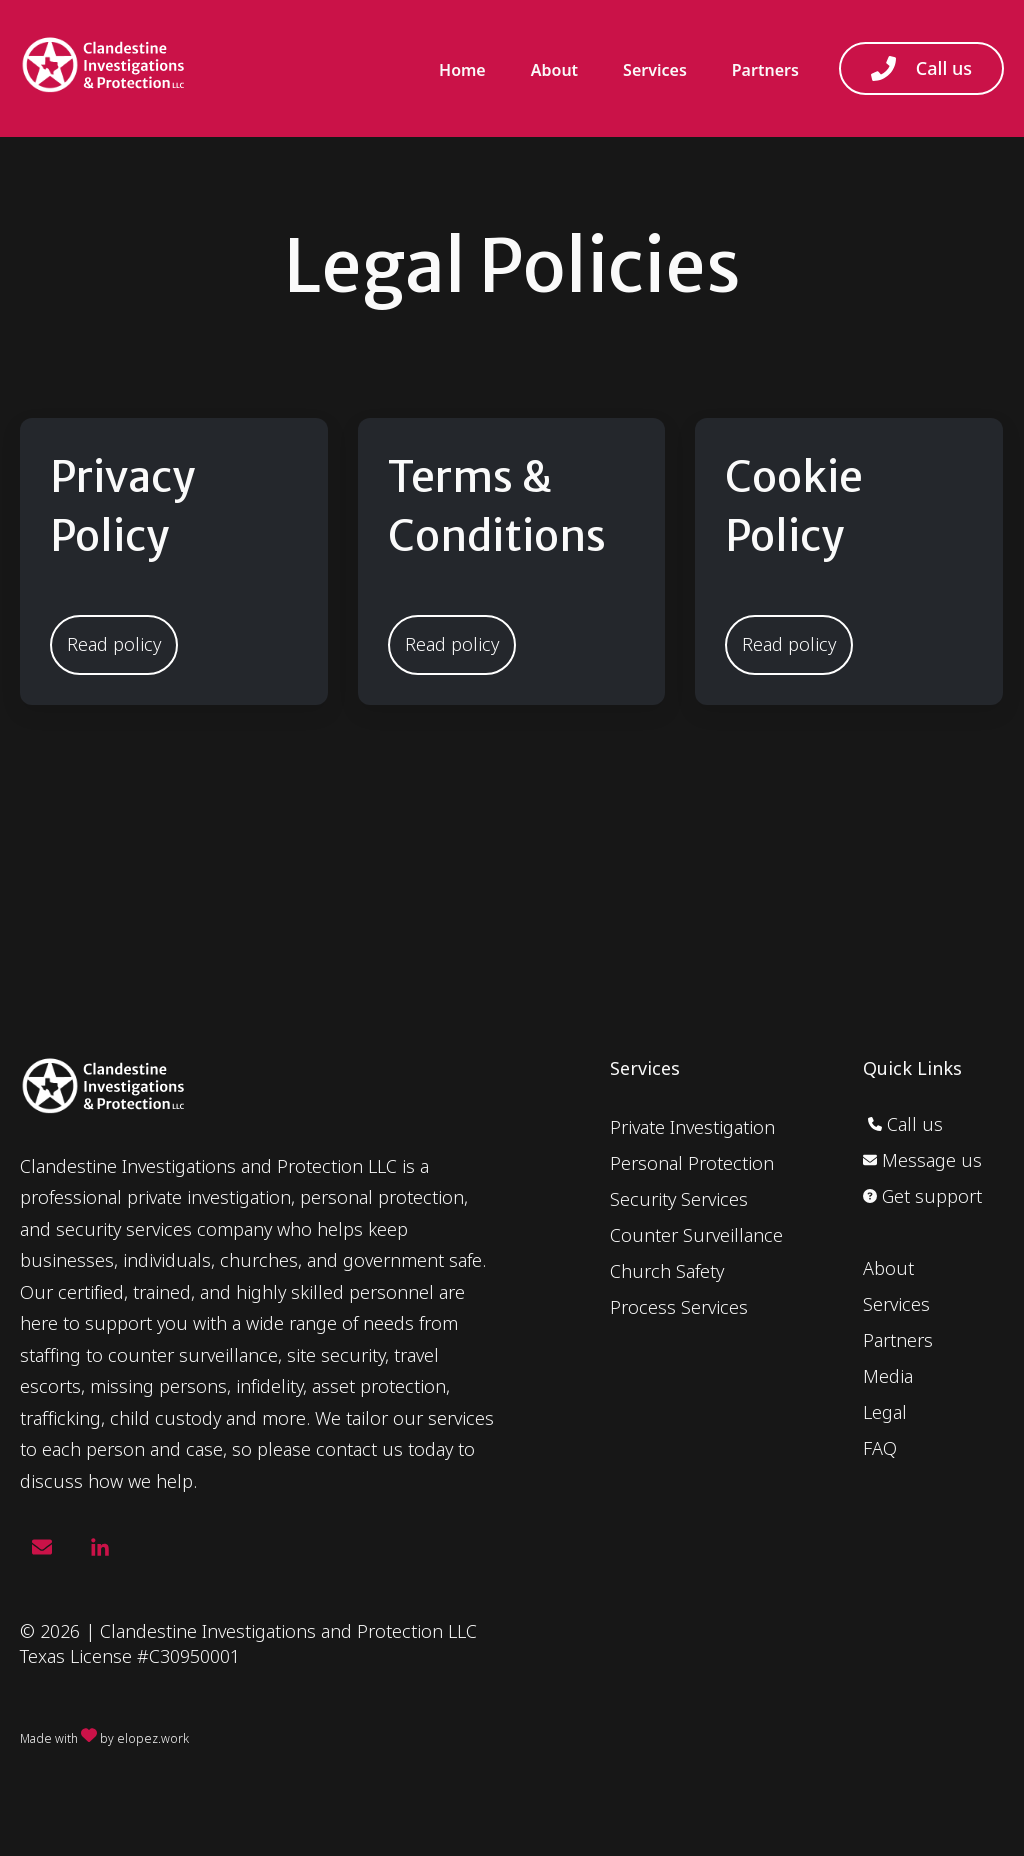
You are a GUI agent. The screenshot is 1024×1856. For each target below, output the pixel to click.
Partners (765, 70)
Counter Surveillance (696, 1235)
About (554, 70)
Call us (921, 68)
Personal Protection (692, 1163)
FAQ (880, 1448)
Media (888, 1376)
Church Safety (667, 1271)
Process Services (679, 1307)
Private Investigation (692, 1127)
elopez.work (153, 1738)
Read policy (114, 644)
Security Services (679, 1199)
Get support (922, 1196)
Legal (885, 1412)
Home (462, 70)
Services (655, 70)
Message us (922, 1160)
